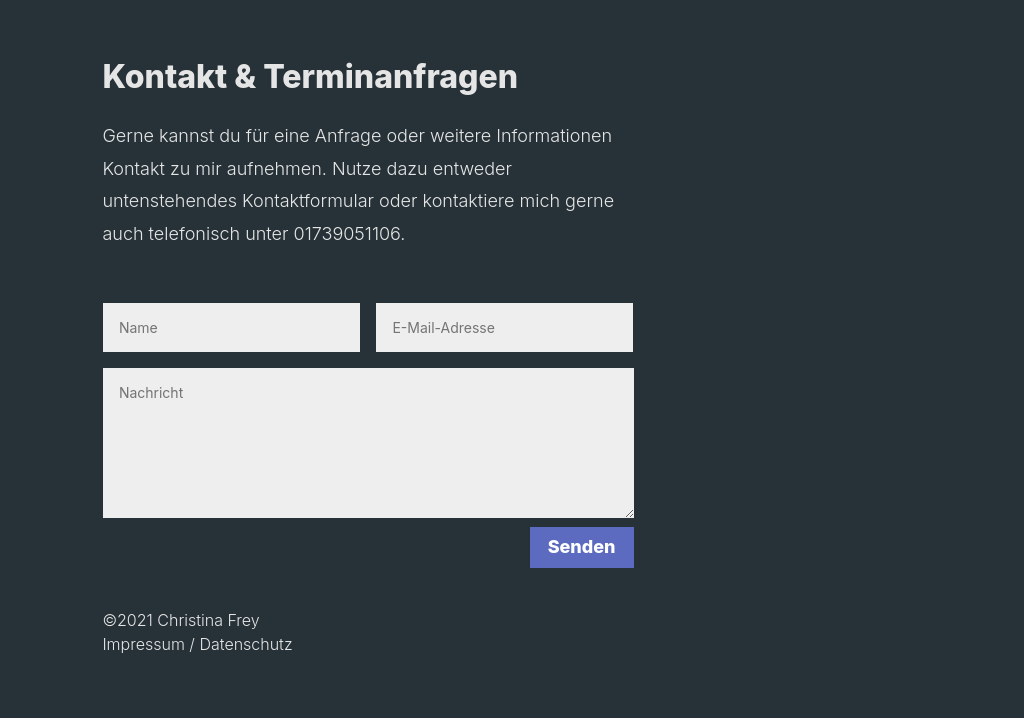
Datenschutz (245, 644)
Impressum (143, 644)
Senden (582, 546)
